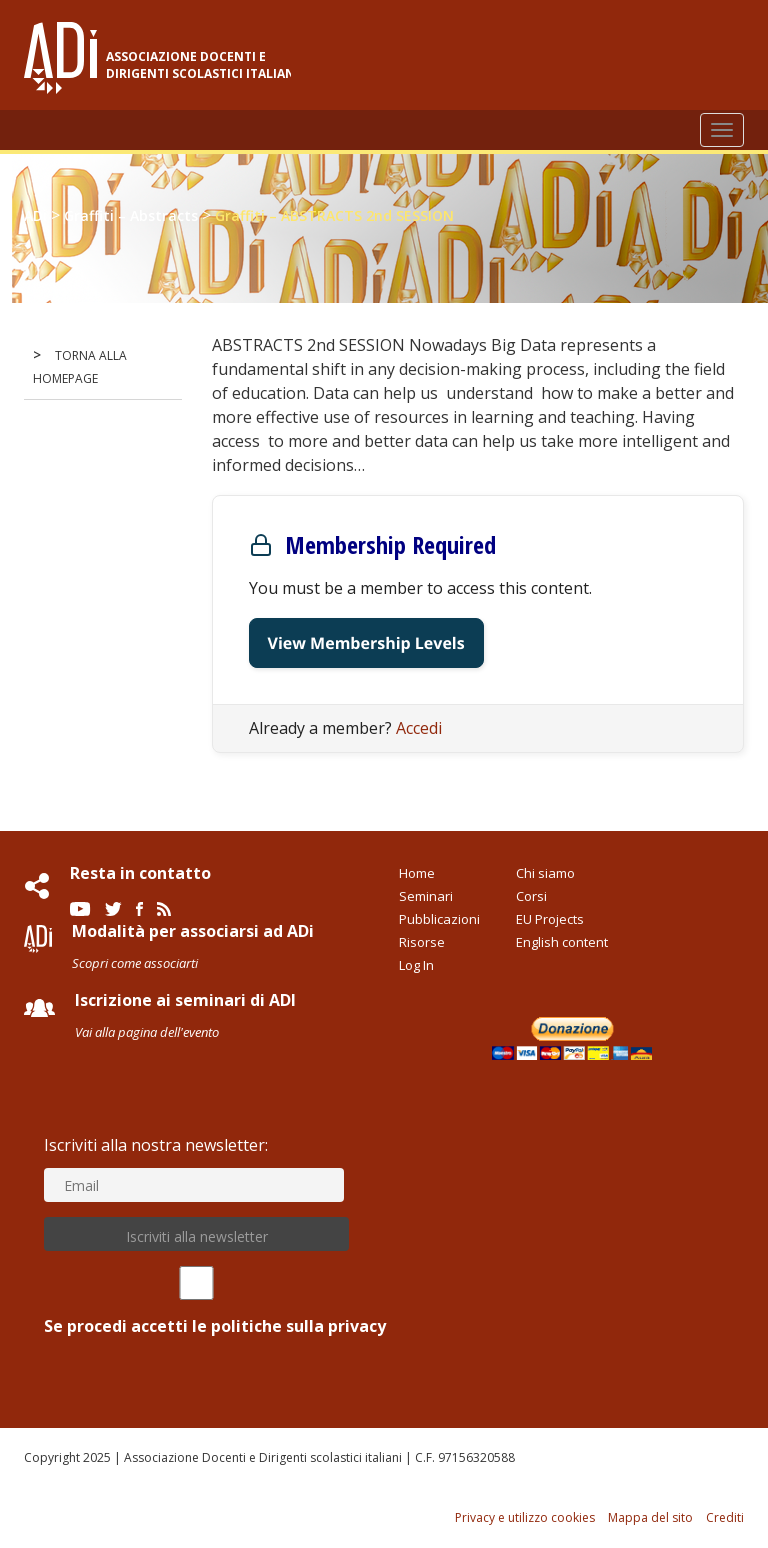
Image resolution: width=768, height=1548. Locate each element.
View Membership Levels (366, 643)
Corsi (531, 896)
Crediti (725, 1517)
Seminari (426, 896)
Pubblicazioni (439, 919)
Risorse (422, 942)
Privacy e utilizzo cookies (525, 1517)
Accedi (419, 728)
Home (417, 873)
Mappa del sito (650, 1517)
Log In (416, 965)
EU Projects (550, 919)
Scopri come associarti (135, 963)
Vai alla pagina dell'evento (147, 1032)
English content (562, 942)
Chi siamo (545, 873)
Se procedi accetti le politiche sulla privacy (196, 1301)
